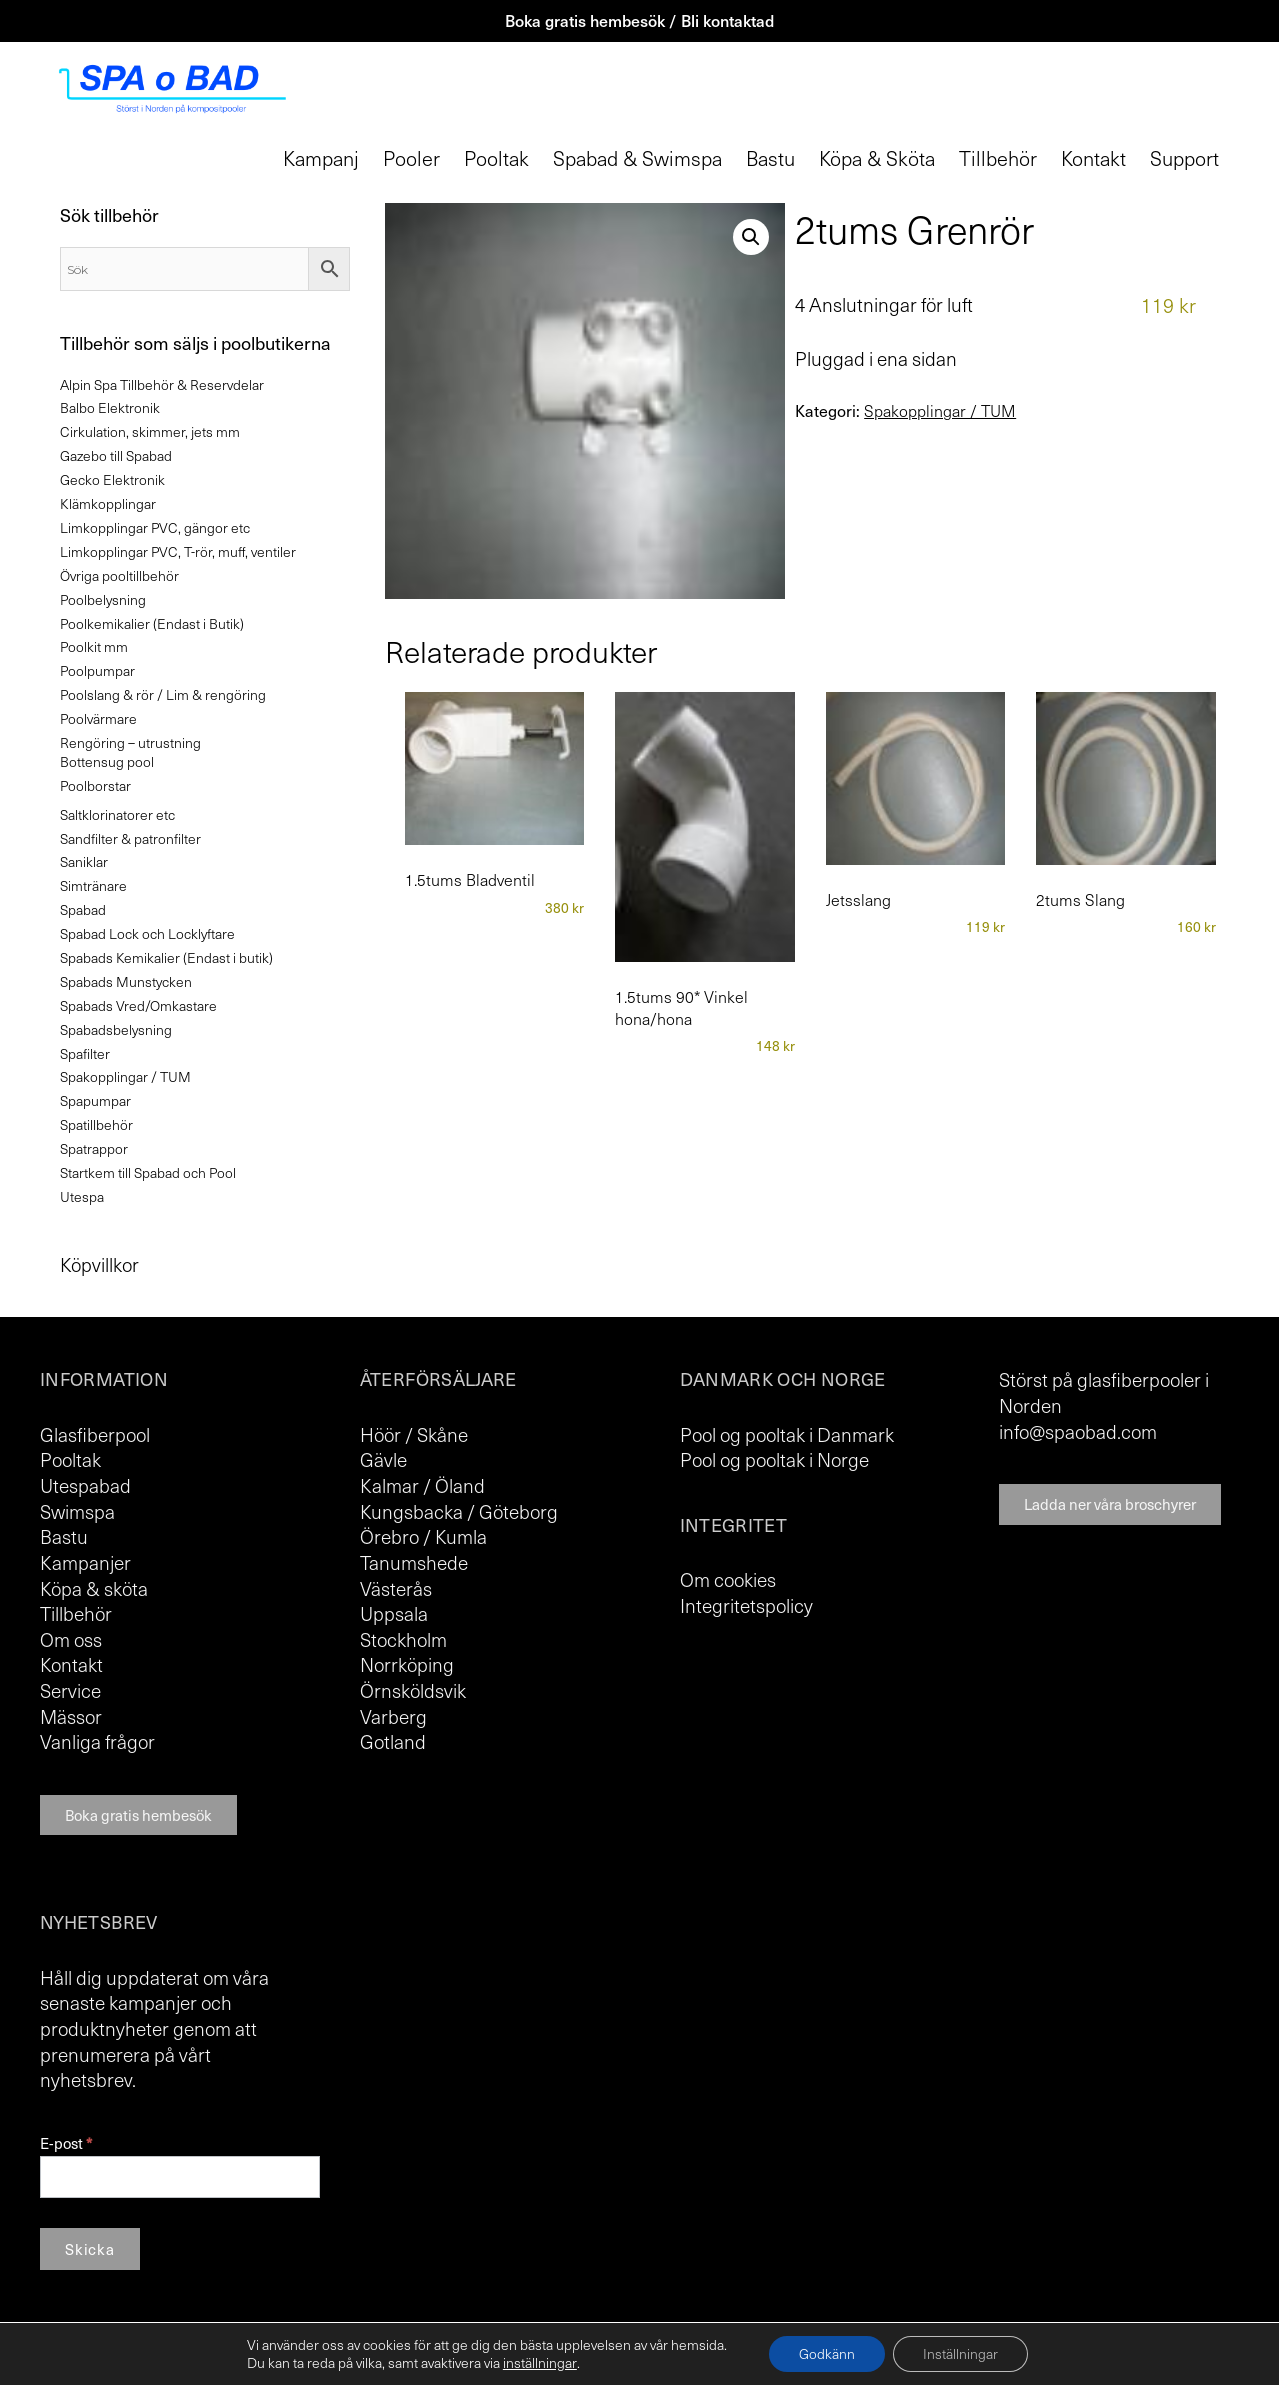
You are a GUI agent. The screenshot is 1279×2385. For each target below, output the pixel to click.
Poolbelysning (103, 599)
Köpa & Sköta (877, 158)
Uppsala (394, 1613)
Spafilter (85, 1053)
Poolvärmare (98, 718)
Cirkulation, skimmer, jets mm (150, 431)
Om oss (71, 1639)
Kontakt (1093, 158)
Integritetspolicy (746, 1605)
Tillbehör (998, 158)
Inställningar (960, 2353)
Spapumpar (95, 1100)
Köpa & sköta (94, 1588)
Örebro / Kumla (423, 1536)
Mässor (71, 1716)
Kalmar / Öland (422, 1485)
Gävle (383, 1459)
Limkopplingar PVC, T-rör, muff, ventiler (178, 551)
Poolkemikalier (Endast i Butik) (152, 623)
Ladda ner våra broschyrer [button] (1110, 1504)
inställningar (540, 2363)
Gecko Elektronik (112, 479)
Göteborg (518, 1511)
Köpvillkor (99, 1264)
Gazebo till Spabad (116, 455)
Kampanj (321, 158)
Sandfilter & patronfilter (130, 838)
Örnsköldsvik (413, 1690)
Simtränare (93, 885)
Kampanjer (85, 1562)
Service (70, 1690)
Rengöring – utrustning (130, 742)
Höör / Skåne (414, 1434)
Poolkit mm (94, 646)
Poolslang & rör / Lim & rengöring (163, 694)
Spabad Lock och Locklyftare (147, 933)
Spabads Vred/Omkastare (138, 1005)
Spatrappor (94, 1148)
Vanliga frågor (97, 1741)
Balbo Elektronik (110, 407)
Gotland (393, 1741)
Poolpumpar (97, 670)
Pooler (411, 158)
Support (1184, 158)
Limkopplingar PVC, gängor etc (155, 527)
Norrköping (407, 1664)
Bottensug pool (107, 761)
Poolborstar (95, 785)
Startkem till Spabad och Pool (148, 1172)
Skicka (90, 2249)
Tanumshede (414, 1562)
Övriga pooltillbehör (119, 575)
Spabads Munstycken (126, 981)
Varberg (393, 1716)
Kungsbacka (411, 1511)
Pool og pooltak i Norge (774, 1459)
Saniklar (84, 861)
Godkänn (827, 2353)
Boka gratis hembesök (138, 1815)
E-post (66, 2143)
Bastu (770, 158)
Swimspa (77, 1511)
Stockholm (403, 1639)
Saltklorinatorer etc (117, 814)
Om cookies (728, 1579)
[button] (751, 237)
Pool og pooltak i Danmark (787, 1434)
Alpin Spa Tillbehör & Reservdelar (162, 384)
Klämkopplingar (108, 503)
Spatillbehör (96, 1124)
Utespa (82, 1196)
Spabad (83, 909)
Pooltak (496, 158)
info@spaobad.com (1078, 1431)
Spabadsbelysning (116, 1029)
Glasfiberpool (95, 1434)
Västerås (396, 1588)
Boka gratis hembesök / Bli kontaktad (639, 20)
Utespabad (85, 1485)
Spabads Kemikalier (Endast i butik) (166, 957)
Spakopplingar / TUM (940, 411)
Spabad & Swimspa (637, 158)
